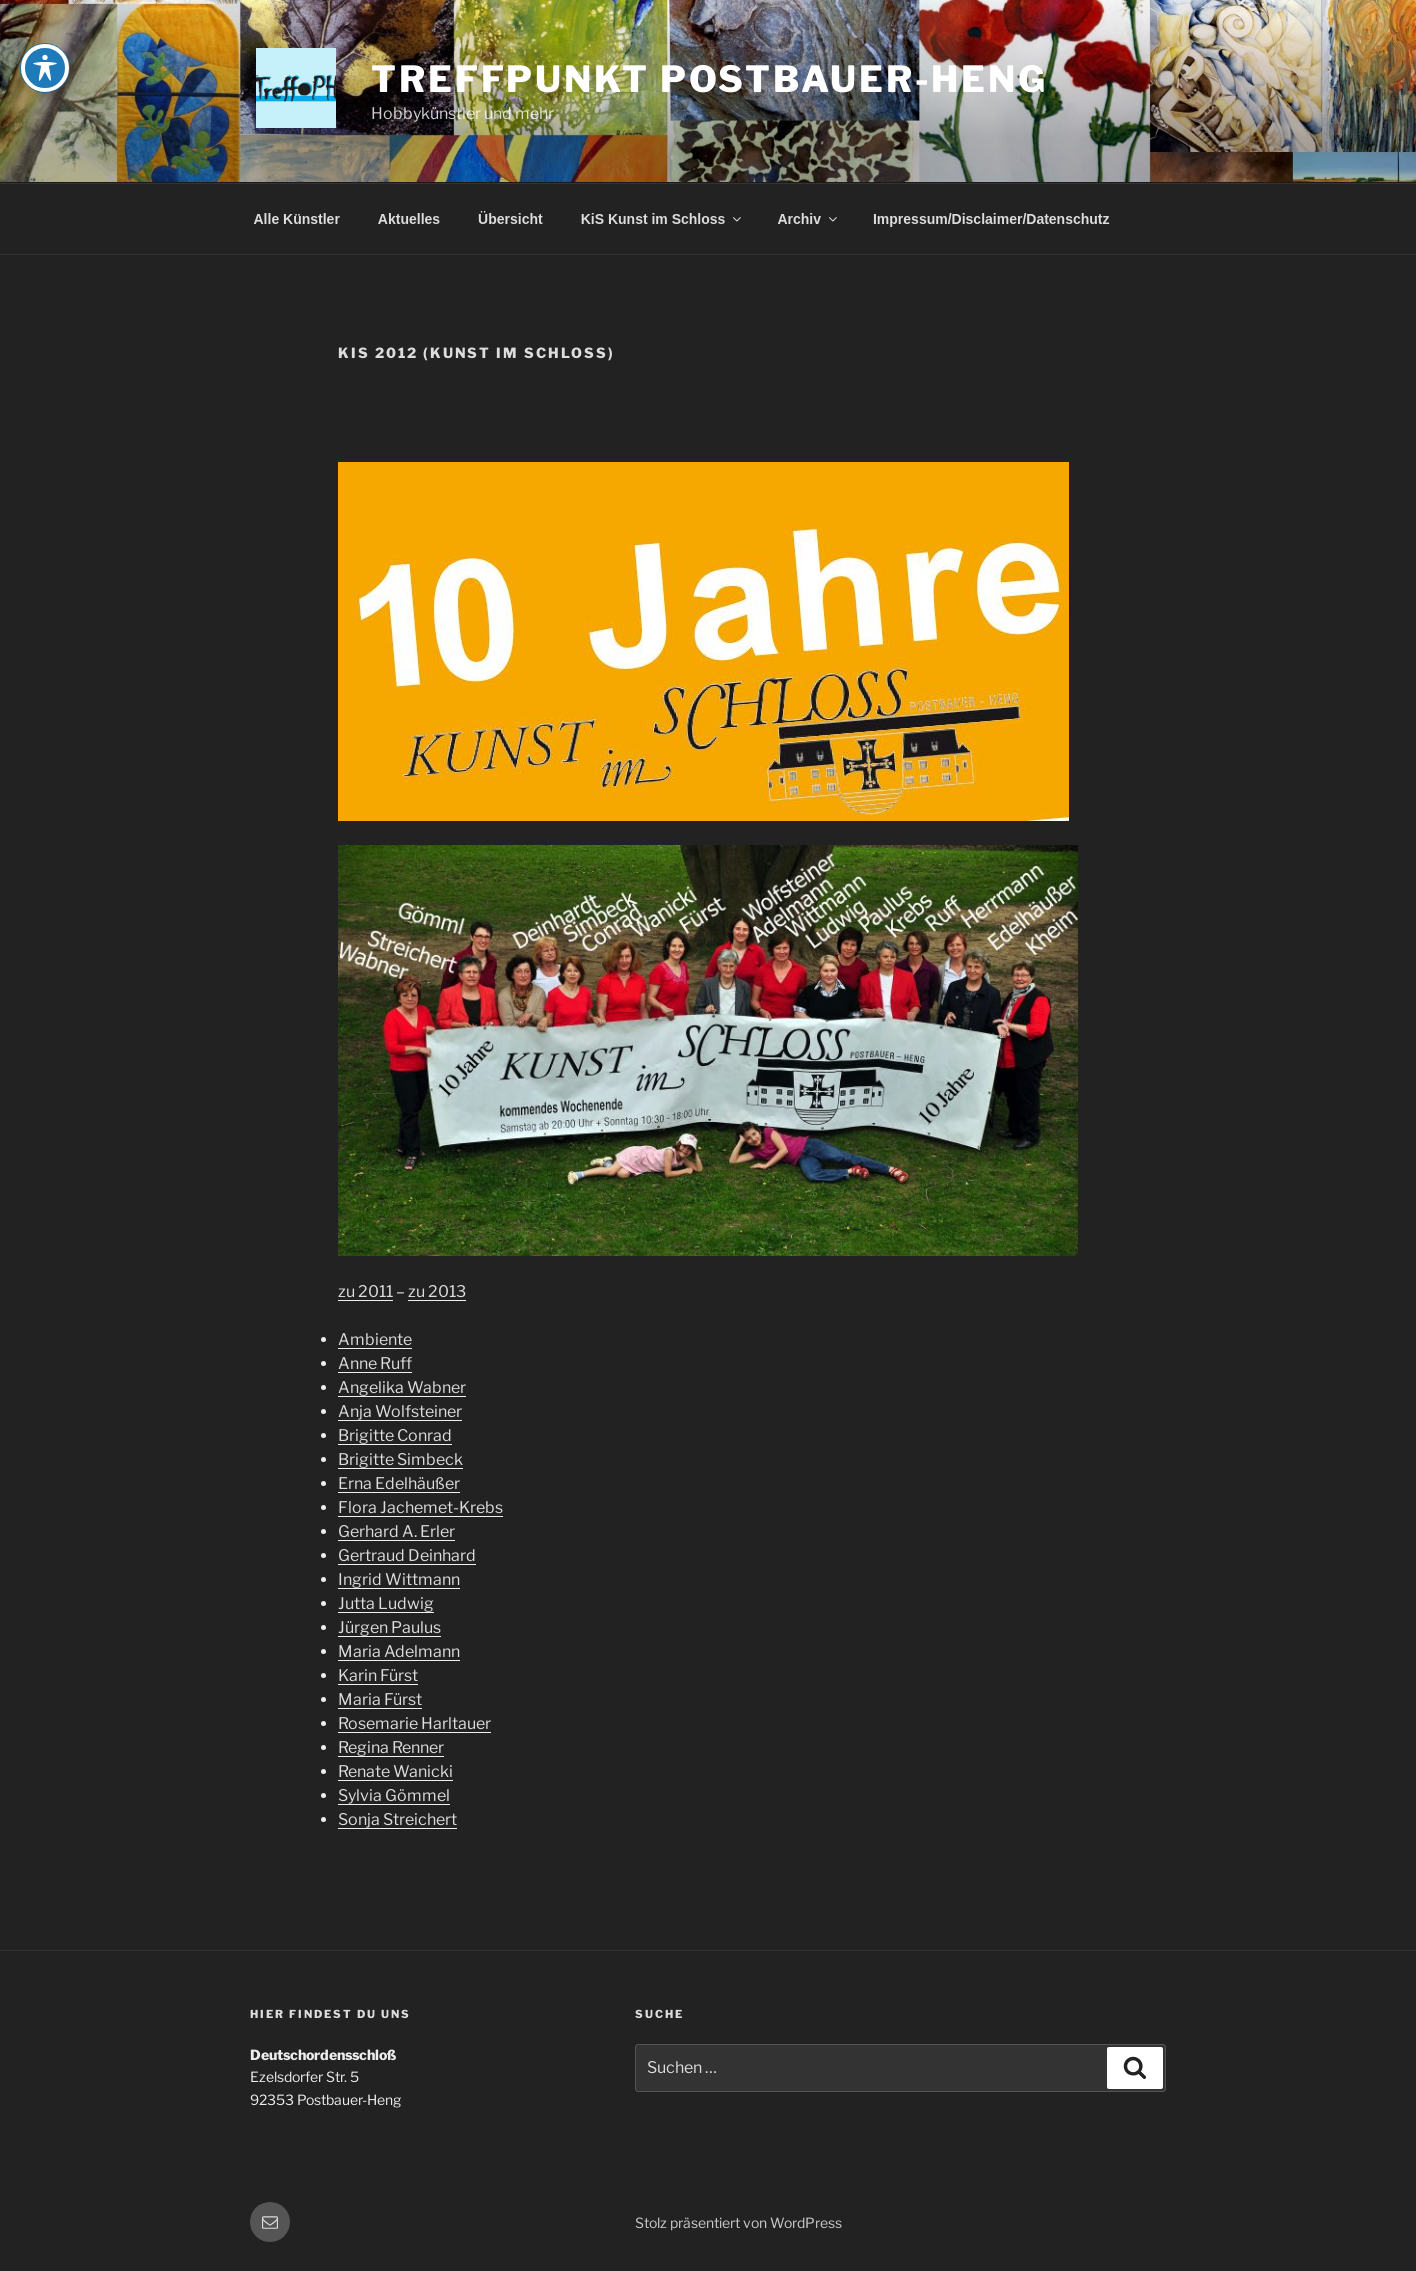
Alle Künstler (297, 219)
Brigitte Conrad (395, 1435)
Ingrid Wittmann (399, 1579)
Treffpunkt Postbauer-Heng (709, 79)
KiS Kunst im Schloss (663, 219)
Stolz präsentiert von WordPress (738, 2222)
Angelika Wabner (402, 1387)
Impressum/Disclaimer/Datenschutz (991, 219)
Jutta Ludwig (386, 1603)
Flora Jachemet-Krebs (420, 1507)
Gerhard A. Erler (396, 1531)
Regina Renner (391, 1747)
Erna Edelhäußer (399, 1483)
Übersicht (510, 219)
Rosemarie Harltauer (414, 1723)
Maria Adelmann (399, 1651)
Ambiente (375, 1339)
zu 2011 (365, 1291)
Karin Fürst (378, 1675)
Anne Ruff (375, 1363)
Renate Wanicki (395, 1771)
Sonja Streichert (397, 1819)
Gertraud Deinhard (407, 1555)
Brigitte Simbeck (400, 1459)
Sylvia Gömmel (394, 1795)
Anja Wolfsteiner (400, 1411)
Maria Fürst (380, 1699)
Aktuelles (409, 219)
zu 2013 (437, 1291)
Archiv (808, 219)
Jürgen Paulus (389, 1627)
